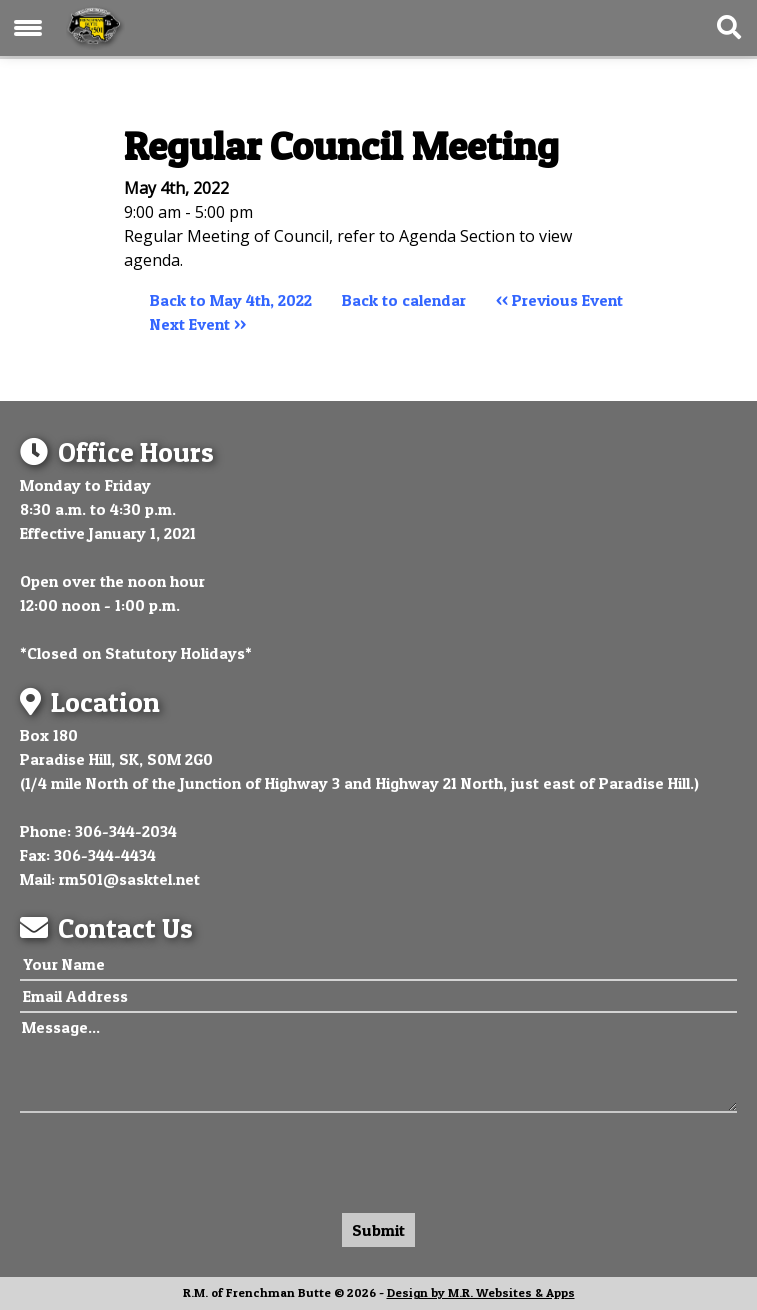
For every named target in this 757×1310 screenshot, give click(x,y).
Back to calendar (404, 300)
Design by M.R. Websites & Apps (481, 1292)
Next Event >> (198, 324)
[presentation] (172, 1158)
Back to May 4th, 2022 (231, 300)
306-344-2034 (126, 831)
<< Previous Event (559, 300)
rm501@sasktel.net (129, 879)
